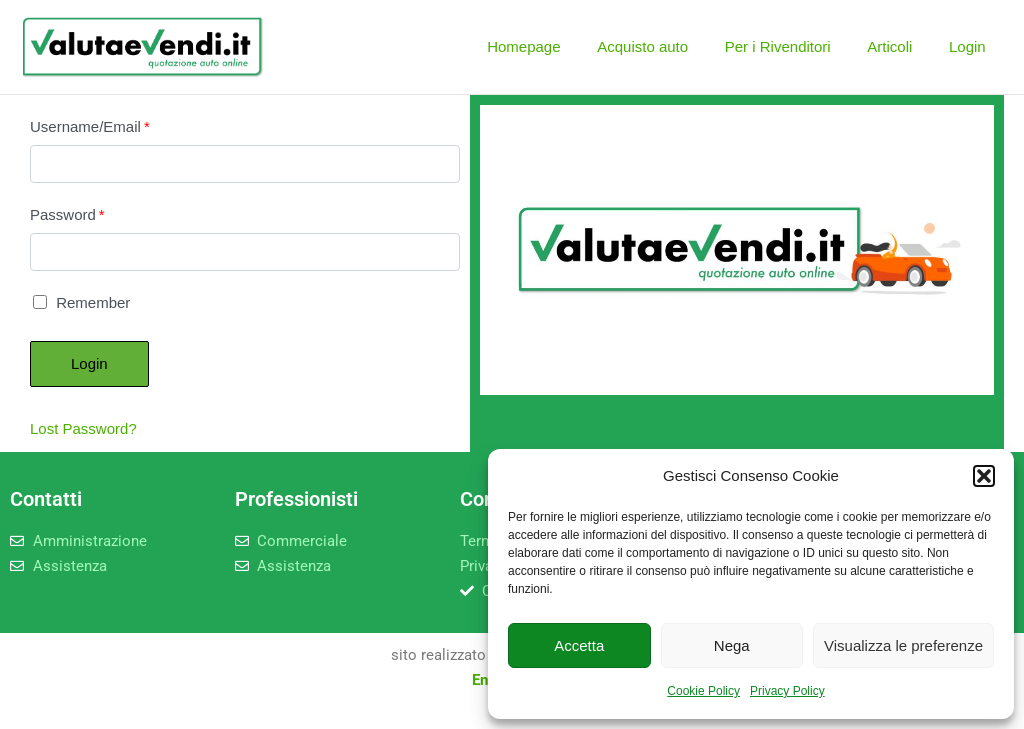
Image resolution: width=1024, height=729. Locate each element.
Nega (732, 645)
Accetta (579, 645)
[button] (984, 476)
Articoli (899, 46)
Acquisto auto (666, 46)
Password (67, 214)
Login (970, 46)
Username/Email (90, 126)
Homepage (553, 46)
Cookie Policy (703, 691)
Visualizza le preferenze (903, 645)
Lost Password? (83, 428)
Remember (81, 302)
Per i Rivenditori (794, 46)
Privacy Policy (787, 691)
